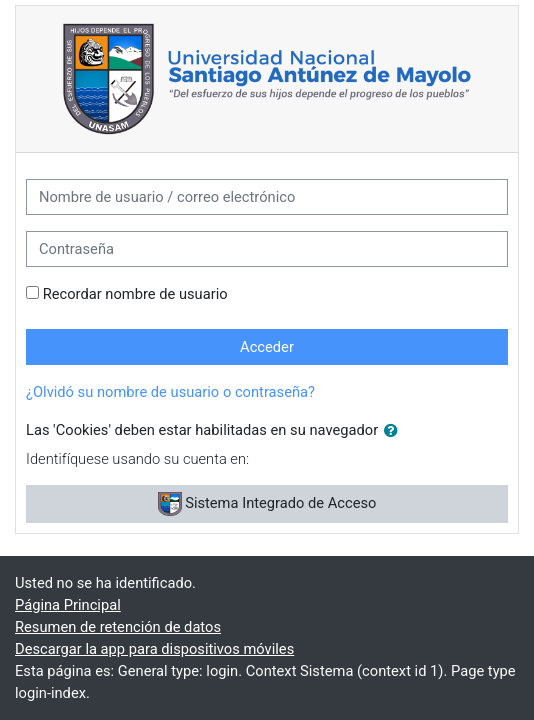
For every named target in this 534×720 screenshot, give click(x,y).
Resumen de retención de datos (118, 627)
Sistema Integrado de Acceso (267, 504)
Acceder (267, 347)
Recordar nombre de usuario (135, 294)
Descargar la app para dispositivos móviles (154, 649)
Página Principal (68, 605)
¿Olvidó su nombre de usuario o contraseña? (170, 392)
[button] (395, 431)
